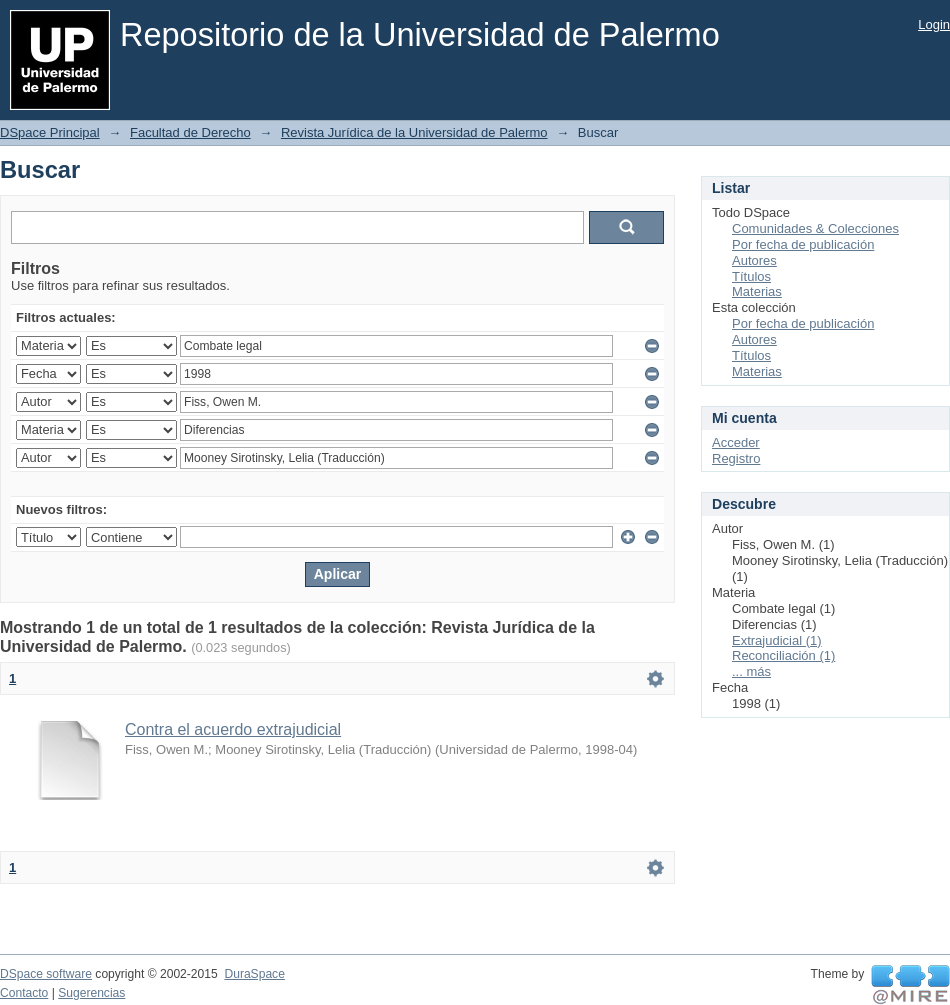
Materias (757, 291)
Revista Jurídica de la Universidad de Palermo (414, 132)
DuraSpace (254, 974)
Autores (754, 260)
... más (751, 671)
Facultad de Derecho (190, 132)
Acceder (736, 442)
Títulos (751, 276)
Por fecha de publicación (803, 244)
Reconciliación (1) (783, 655)
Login (934, 24)
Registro (736, 458)
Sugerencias (91, 993)
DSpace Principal (50, 132)
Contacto (24, 993)
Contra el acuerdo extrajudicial (233, 729)
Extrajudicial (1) (777, 640)
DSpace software (46, 974)
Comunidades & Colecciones (815, 228)
